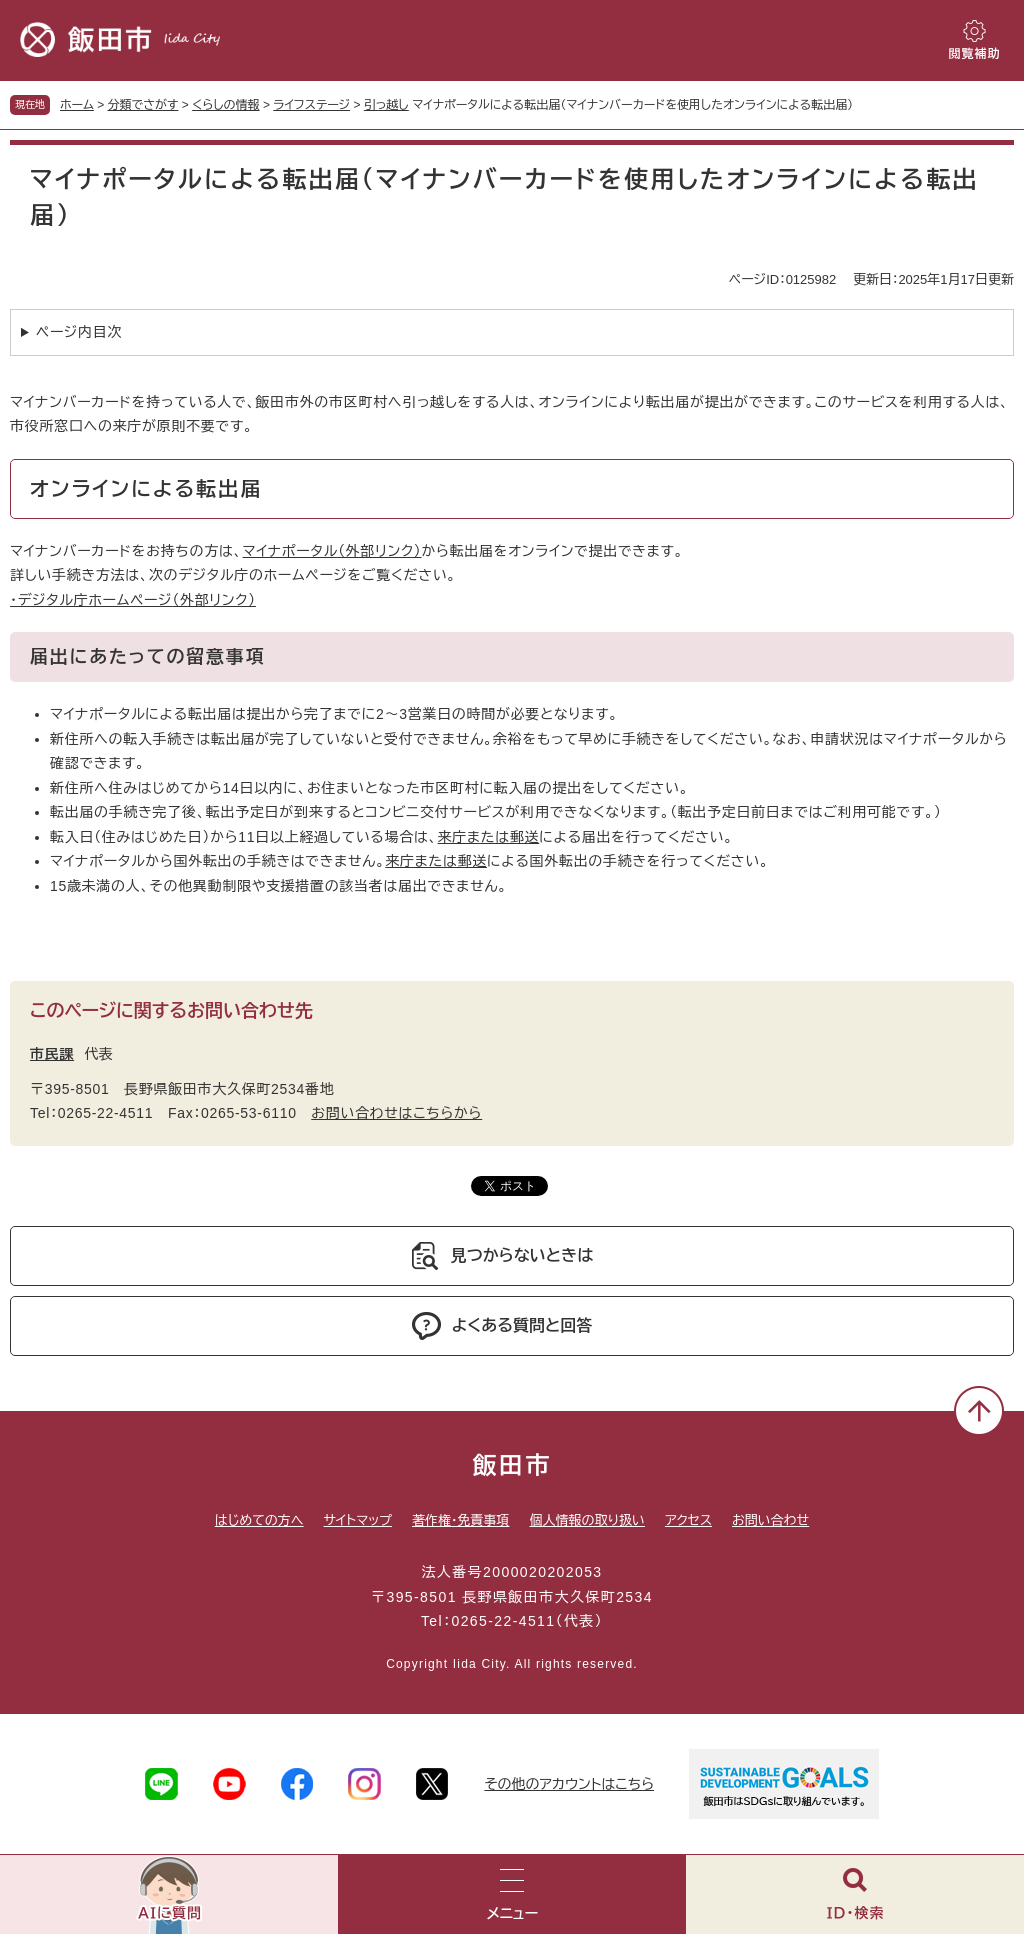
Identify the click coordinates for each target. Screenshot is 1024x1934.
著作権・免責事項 (461, 1520)
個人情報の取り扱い (586, 1520)
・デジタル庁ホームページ (133, 600)
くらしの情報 (225, 105)
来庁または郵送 (489, 837)
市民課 (52, 1054)
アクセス (688, 1520)
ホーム (77, 105)
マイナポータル (332, 551)
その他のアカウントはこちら (569, 1784)
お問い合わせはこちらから (396, 1113)
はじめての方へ (259, 1520)
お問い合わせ (770, 1520)
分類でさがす (143, 105)
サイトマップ (358, 1520)
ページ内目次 (79, 332)
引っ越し (386, 105)
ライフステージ (311, 105)
